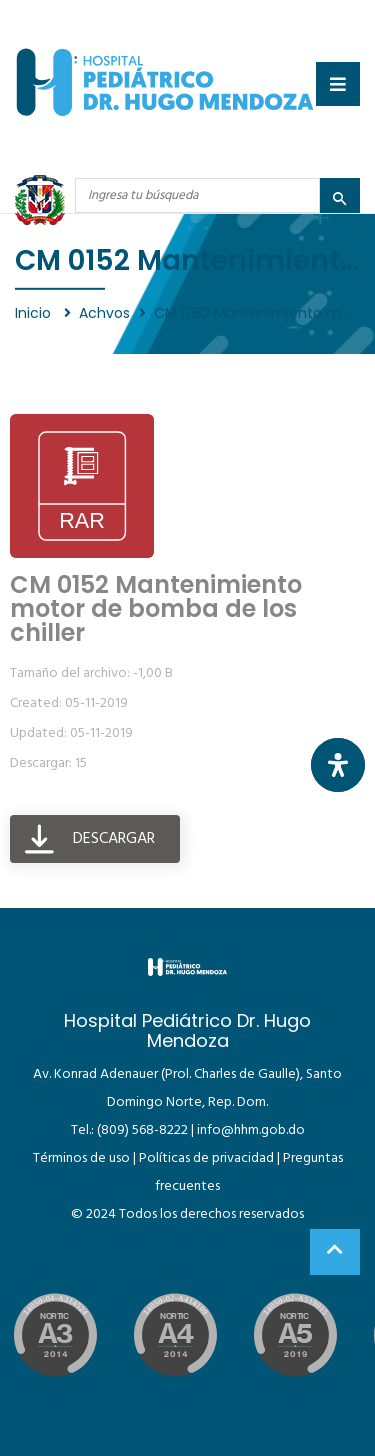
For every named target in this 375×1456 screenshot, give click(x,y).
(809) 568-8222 (142, 1130)
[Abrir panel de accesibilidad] (338, 765)
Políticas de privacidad (206, 1158)
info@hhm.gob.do (251, 1130)
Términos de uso (81, 1158)
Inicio (35, 313)
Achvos (104, 313)
